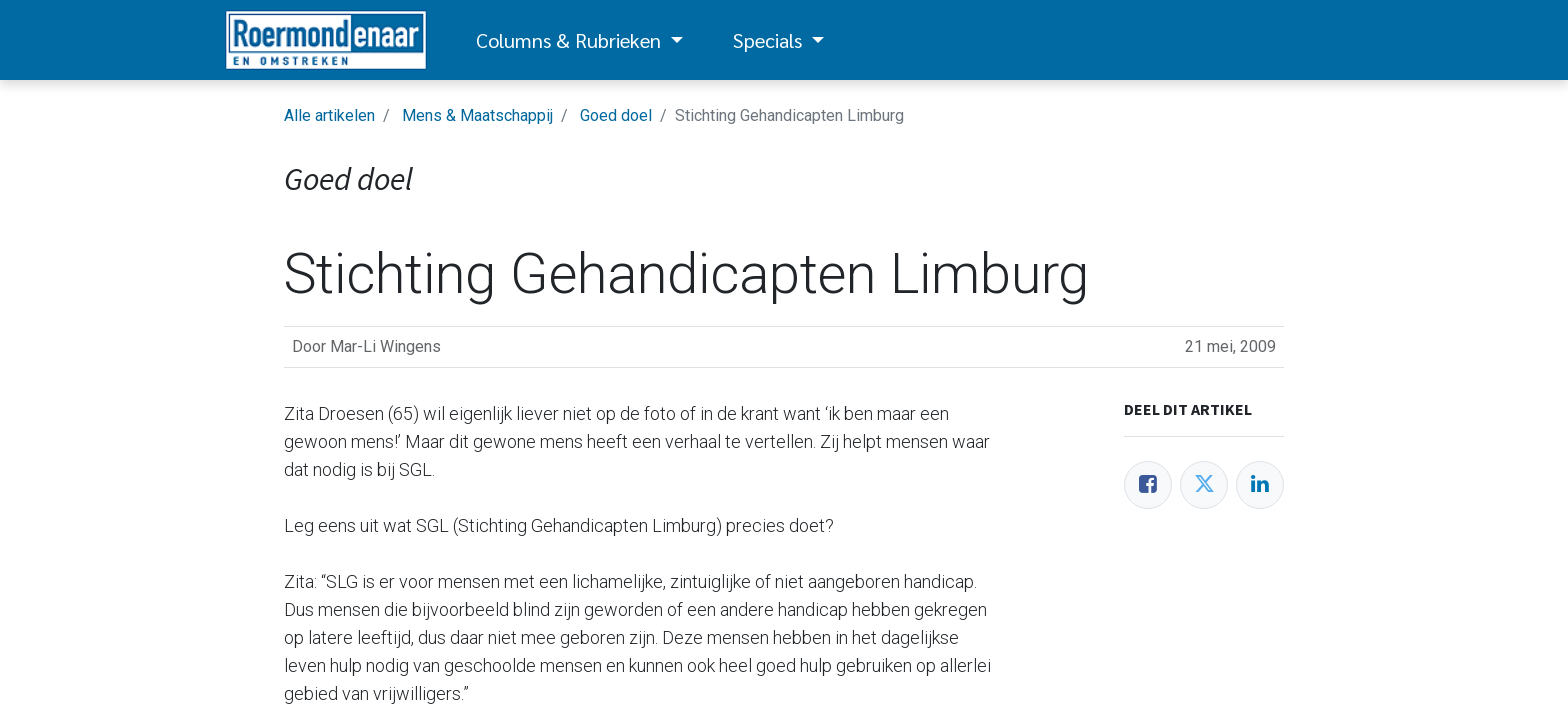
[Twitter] (1204, 485)
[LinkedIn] (1260, 485)
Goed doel (616, 115)
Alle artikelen (329, 115)
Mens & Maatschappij (477, 115)
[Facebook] (1148, 485)
